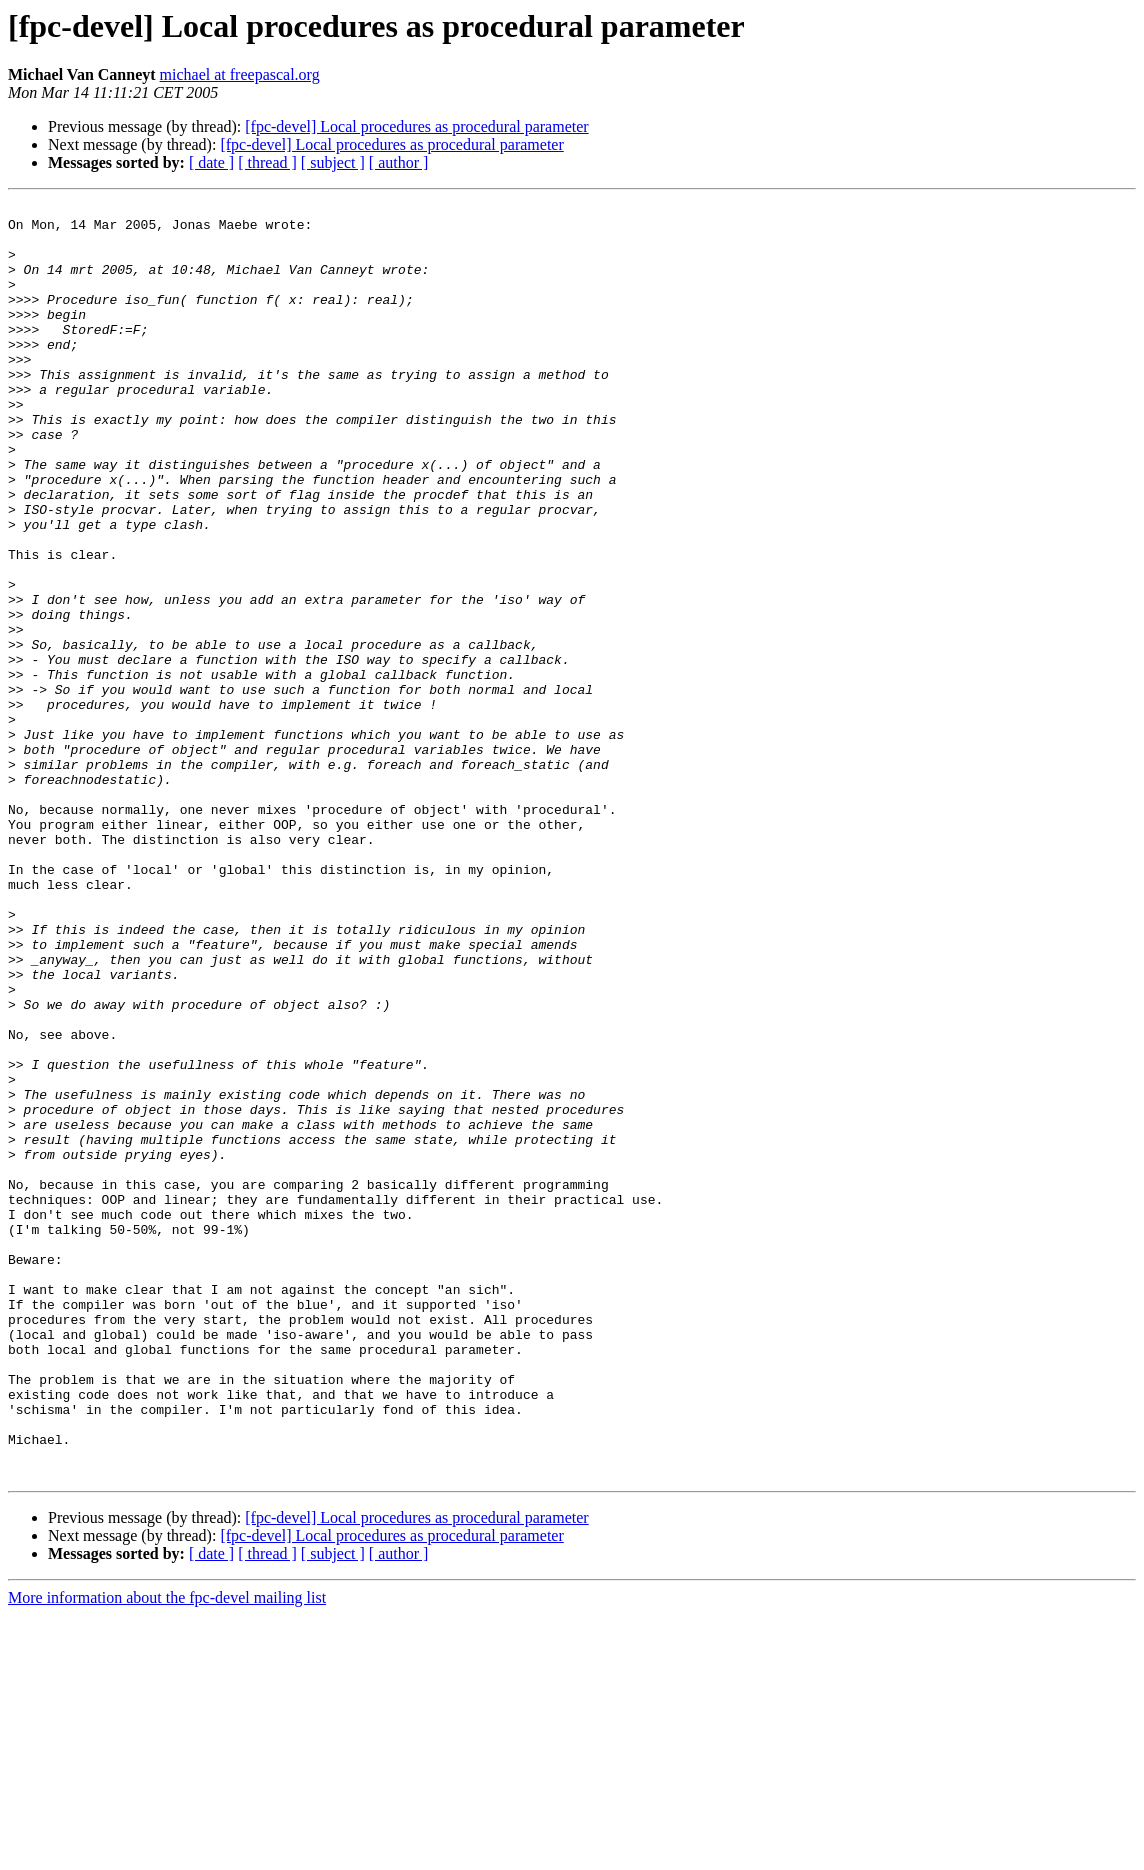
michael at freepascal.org (240, 74)
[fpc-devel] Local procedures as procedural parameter (416, 126)
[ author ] (399, 162)
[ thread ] (267, 162)
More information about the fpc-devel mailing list (167, 1852)
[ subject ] (333, 162)
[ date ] (211, 162)
